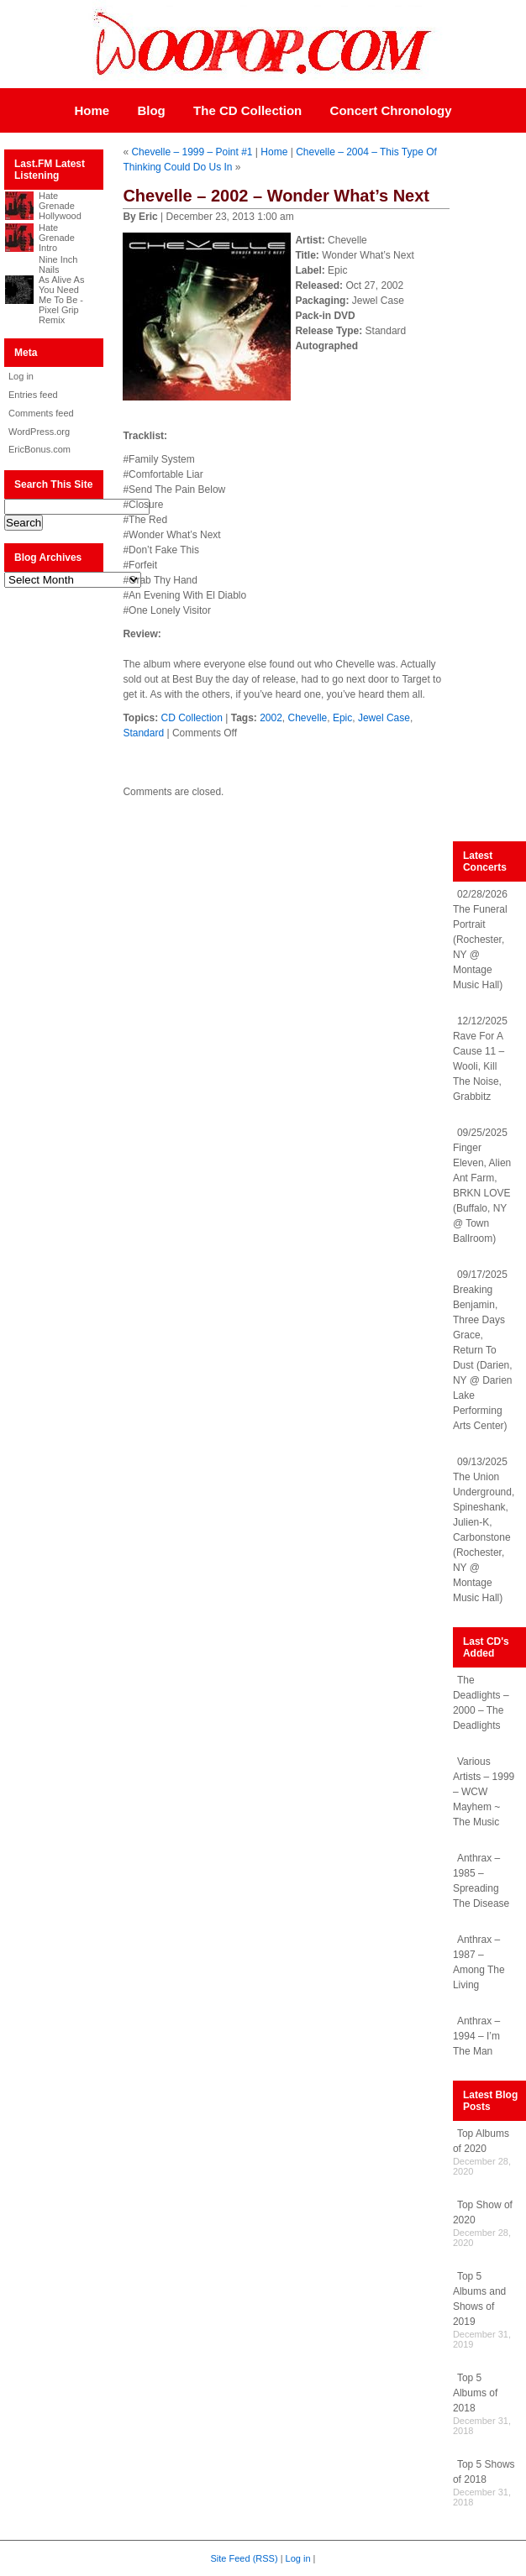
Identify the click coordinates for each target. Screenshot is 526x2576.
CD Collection (192, 718)
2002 (271, 718)
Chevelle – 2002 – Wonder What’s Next (276, 195)
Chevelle (308, 718)
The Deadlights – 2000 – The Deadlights (481, 1702)
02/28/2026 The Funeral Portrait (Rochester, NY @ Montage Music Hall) (480, 939)
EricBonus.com (39, 449)
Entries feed (33, 395)
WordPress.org (39, 432)
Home (91, 110)
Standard (143, 733)
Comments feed (41, 413)
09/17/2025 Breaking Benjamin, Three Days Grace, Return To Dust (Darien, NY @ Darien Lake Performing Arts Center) (483, 1350)
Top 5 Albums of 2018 (475, 2393)
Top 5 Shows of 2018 (484, 2471)
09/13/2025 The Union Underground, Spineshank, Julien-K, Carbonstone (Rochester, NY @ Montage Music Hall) (483, 1530)
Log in (21, 376)
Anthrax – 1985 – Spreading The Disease (481, 1880)
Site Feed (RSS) (244, 2558)
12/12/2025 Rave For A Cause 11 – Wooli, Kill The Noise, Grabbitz (480, 1058)
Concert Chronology (391, 110)
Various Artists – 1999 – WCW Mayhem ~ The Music (483, 1792)
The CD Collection (247, 110)
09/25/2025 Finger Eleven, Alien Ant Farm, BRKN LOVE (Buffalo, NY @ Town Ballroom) (482, 1185)
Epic (342, 718)
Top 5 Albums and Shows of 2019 (479, 2298)
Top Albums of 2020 (481, 2141)
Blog (151, 110)
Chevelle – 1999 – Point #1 (191, 152)
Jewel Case (384, 718)
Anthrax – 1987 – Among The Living (479, 1962)
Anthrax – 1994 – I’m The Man (476, 2036)
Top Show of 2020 (483, 2212)
